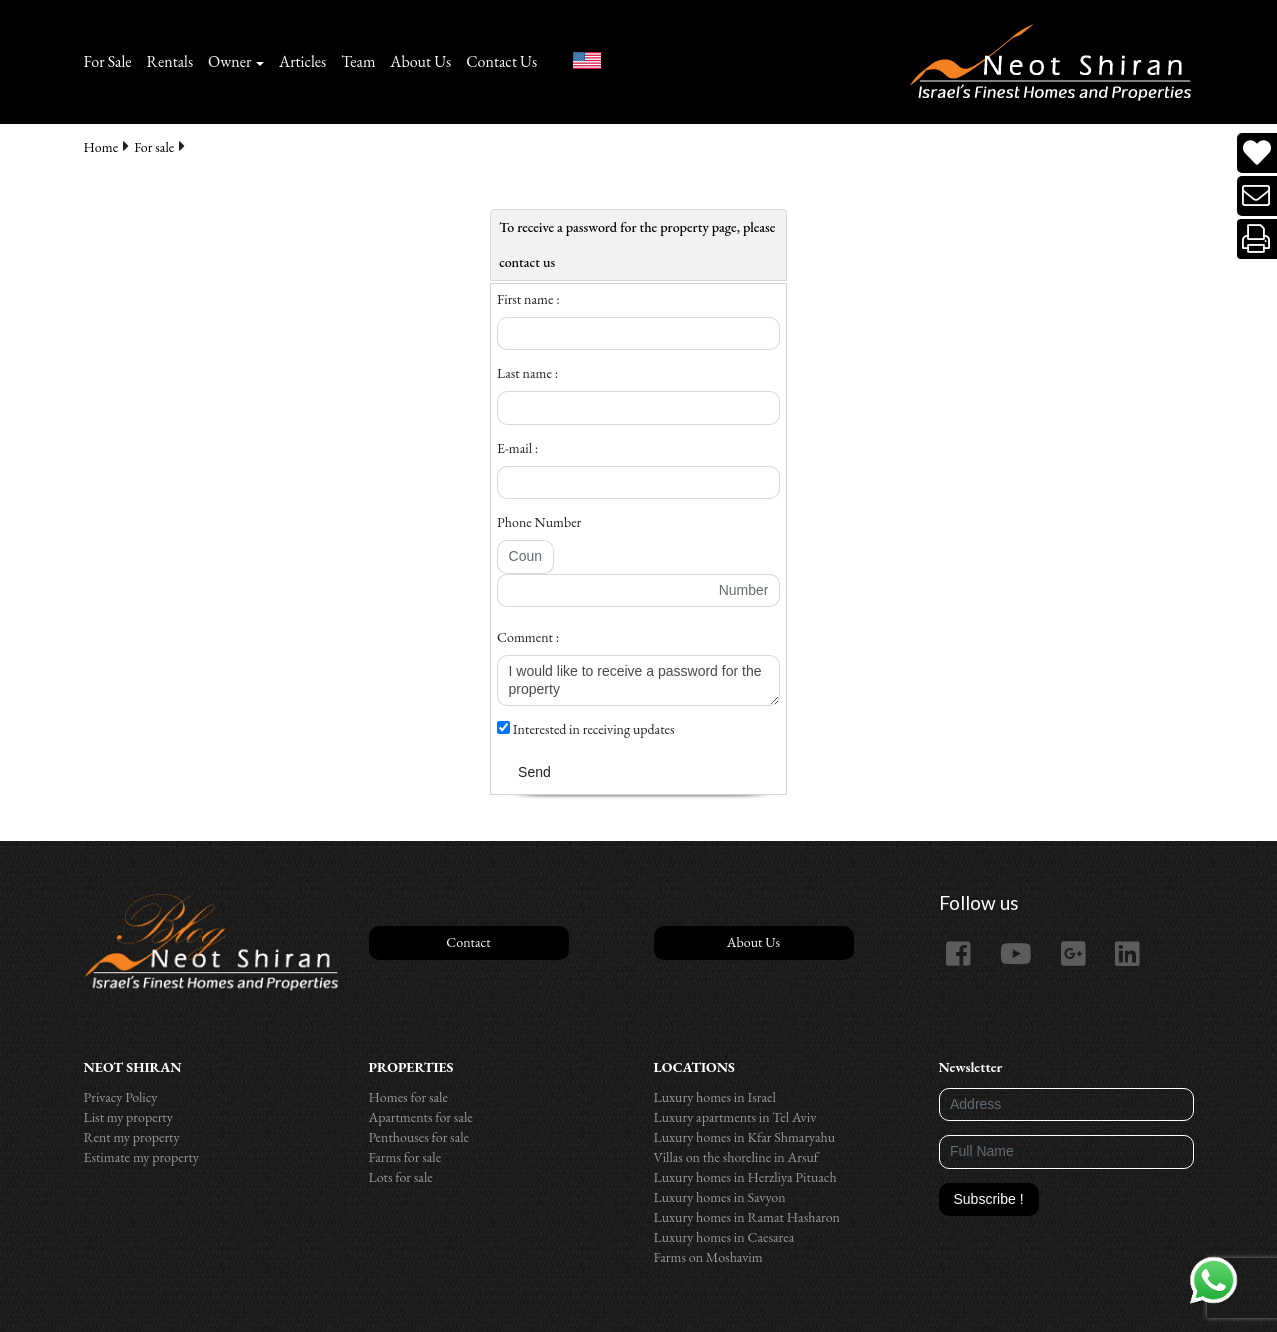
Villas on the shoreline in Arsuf (736, 1157)
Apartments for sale (421, 1117)
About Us (420, 61)
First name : (528, 299)
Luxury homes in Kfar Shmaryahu (745, 1137)
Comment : (528, 637)
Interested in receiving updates (586, 729)
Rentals (170, 61)
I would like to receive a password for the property (638, 680)
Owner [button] (229, 61)
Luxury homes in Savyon (720, 1197)
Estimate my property (141, 1157)
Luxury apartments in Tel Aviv (735, 1117)
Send (534, 772)
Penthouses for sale (419, 1137)
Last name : (527, 373)
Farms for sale (405, 1157)
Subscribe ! (989, 1199)
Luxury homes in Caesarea (724, 1237)
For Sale (108, 61)
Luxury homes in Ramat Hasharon (747, 1217)
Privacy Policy (121, 1097)
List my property (128, 1117)
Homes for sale (408, 1097)
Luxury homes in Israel (715, 1097)
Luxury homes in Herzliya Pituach (745, 1177)
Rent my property (132, 1137)
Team (358, 61)
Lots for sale (401, 1177)
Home (101, 147)
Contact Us (501, 61)
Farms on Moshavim (708, 1257)
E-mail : (517, 448)
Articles (302, 61)
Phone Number (539, 522)
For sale (154, 147)
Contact (468, 942)
